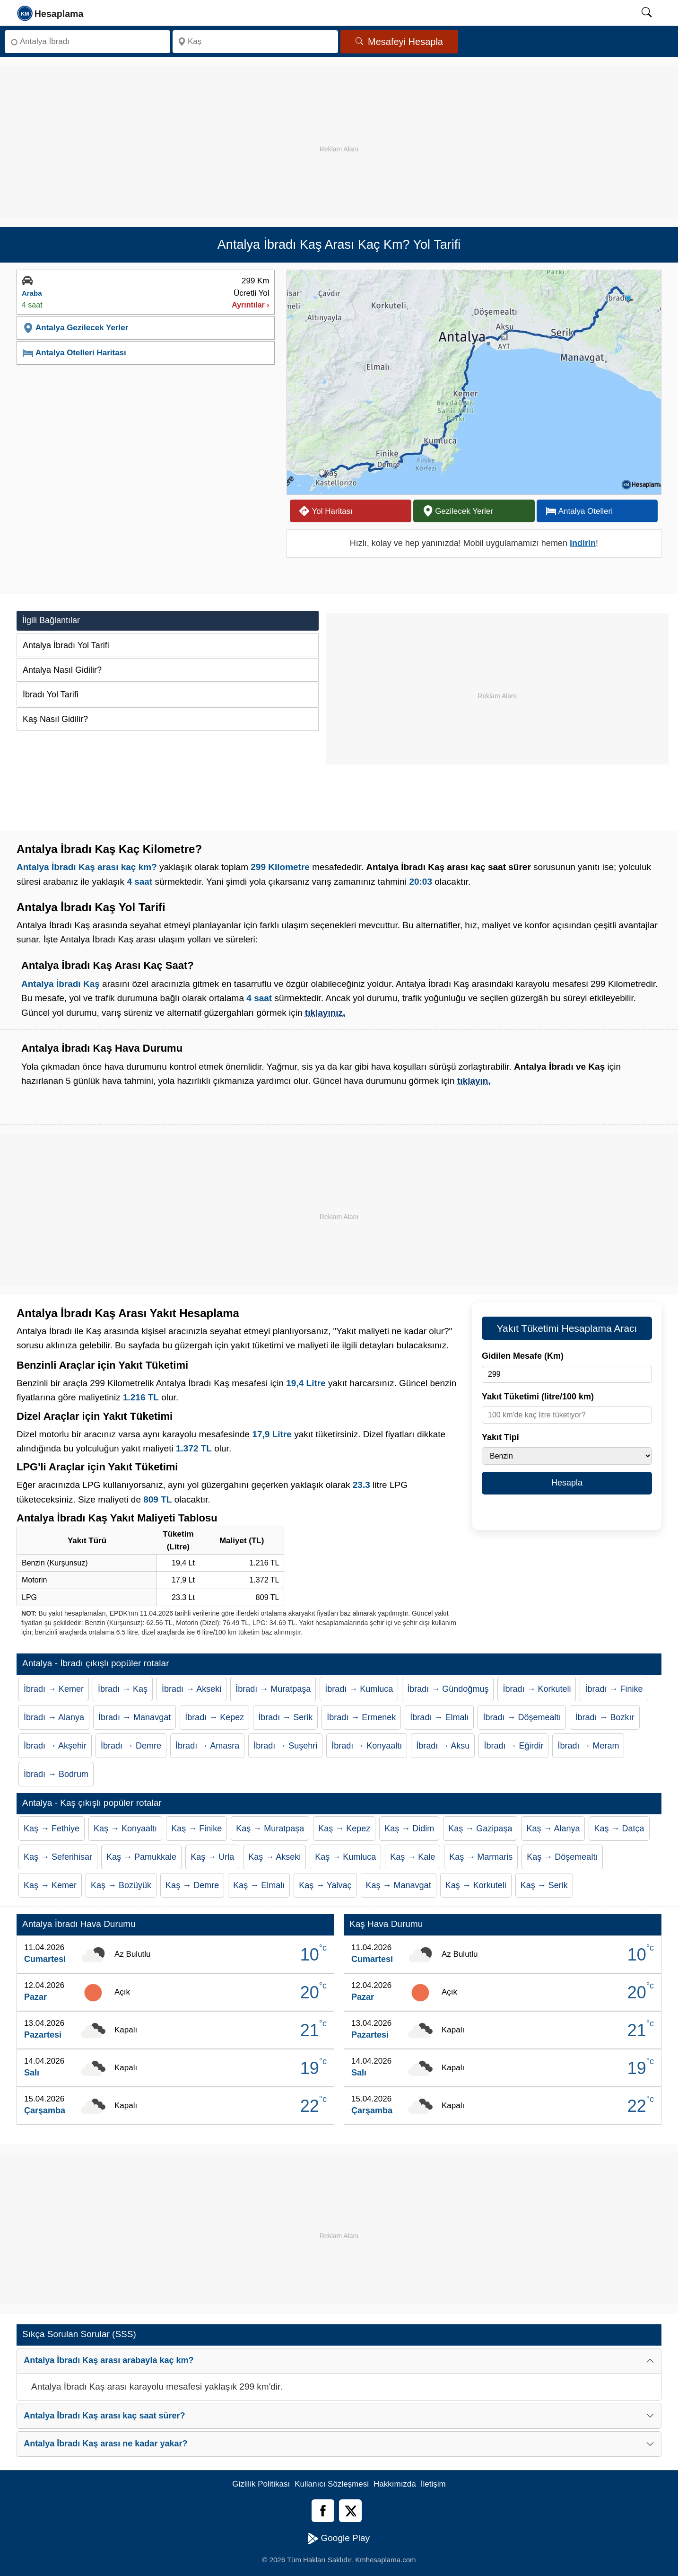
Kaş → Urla (212, 1857)
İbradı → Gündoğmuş (447, 1689)
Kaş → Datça (619, 1828)
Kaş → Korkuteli (475, 1885)
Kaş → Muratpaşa (270, 1828)
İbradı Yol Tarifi (50, 694)
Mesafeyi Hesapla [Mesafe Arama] (399, 41)
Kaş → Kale (412, 1857)
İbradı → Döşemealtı (522, 1717)
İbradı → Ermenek (361, 1717)
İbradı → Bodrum (56, 1774)
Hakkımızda (395, 2483)
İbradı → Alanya (54, 1717)
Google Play (338, 2538)
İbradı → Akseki (191, 1689)
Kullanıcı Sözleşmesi (332, 2483)
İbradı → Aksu (442, 1745)
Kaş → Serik (544, 1885)
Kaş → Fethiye (51, 1828)
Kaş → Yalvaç (325, 1885)
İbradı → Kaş (123, 1689)
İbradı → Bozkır (604, 1717)
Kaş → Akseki (274, 1857)
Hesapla (566, 1482)
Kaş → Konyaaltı (125, 1828)
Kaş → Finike (196, 1828)
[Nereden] (87, 41)
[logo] (50, 12)
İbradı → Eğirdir (513, 1745)
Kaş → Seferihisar (58, 1857)
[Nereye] (255, 41)
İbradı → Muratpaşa (273, 1689)
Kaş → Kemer (50, 1885)
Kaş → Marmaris (481, 1857)
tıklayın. (474, 1081)
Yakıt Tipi (500, 1437)
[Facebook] (323, 2510)
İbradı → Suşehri (285, 1745)
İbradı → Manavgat (134, 1717)
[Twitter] (350, 2510)
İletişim (433, 2483)
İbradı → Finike (614, 1689)
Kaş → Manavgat (398, 1885)
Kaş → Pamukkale (141, 1857)
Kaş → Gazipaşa (480, 1828)
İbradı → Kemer (54, 1689)
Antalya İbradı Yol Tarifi (66, 645)
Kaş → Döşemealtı (562, 1857)
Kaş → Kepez (344, 1828)
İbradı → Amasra (207, 1745)
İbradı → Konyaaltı (366, 1745)
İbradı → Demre (131, 1745)
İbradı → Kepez (214, 1717)
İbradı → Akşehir (55, 1745)
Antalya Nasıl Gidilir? (62, 670)
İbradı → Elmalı (439, 1717)
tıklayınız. (325, 1013)
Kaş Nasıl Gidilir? (55, 719)
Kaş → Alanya (553, 1828)
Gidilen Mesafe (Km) (523, 1356)
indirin (583, 543)
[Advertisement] (339, 132)
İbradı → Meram (588, 1745)
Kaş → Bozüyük (121, 1885)
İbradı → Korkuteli (537, 1689)
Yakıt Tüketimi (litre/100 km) (538, 1396)
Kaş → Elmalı (259, 1885)
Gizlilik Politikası (261, 2483)
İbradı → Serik (285, 1717)
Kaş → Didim (409, 1828)
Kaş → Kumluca (345, 1857)
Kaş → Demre (192, 1885)
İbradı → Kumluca (359, 1689)
